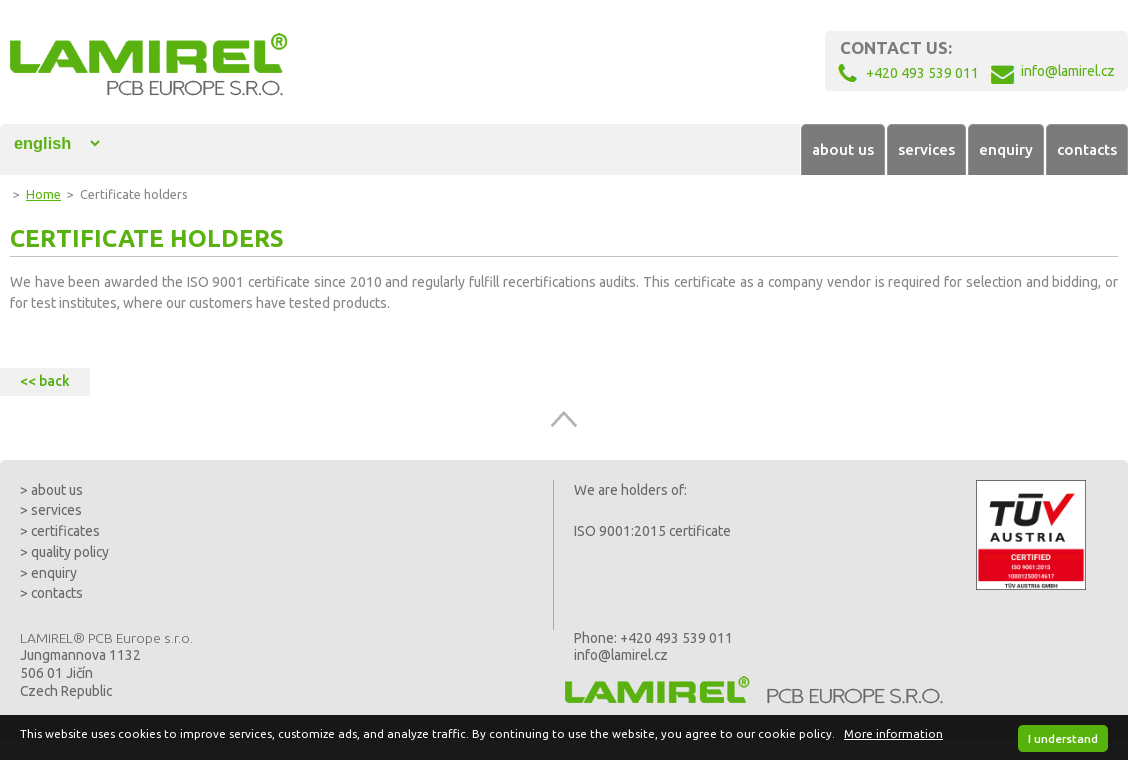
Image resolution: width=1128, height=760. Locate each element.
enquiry (1006, 149)
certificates (65, 531)
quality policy (70, 552)
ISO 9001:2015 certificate (652, 531)
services (926, 149)
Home (43, 194)
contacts (1087, 149)
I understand (1063, 738)
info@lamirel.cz (621, 655)
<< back (45, 381)
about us (843, 149)
